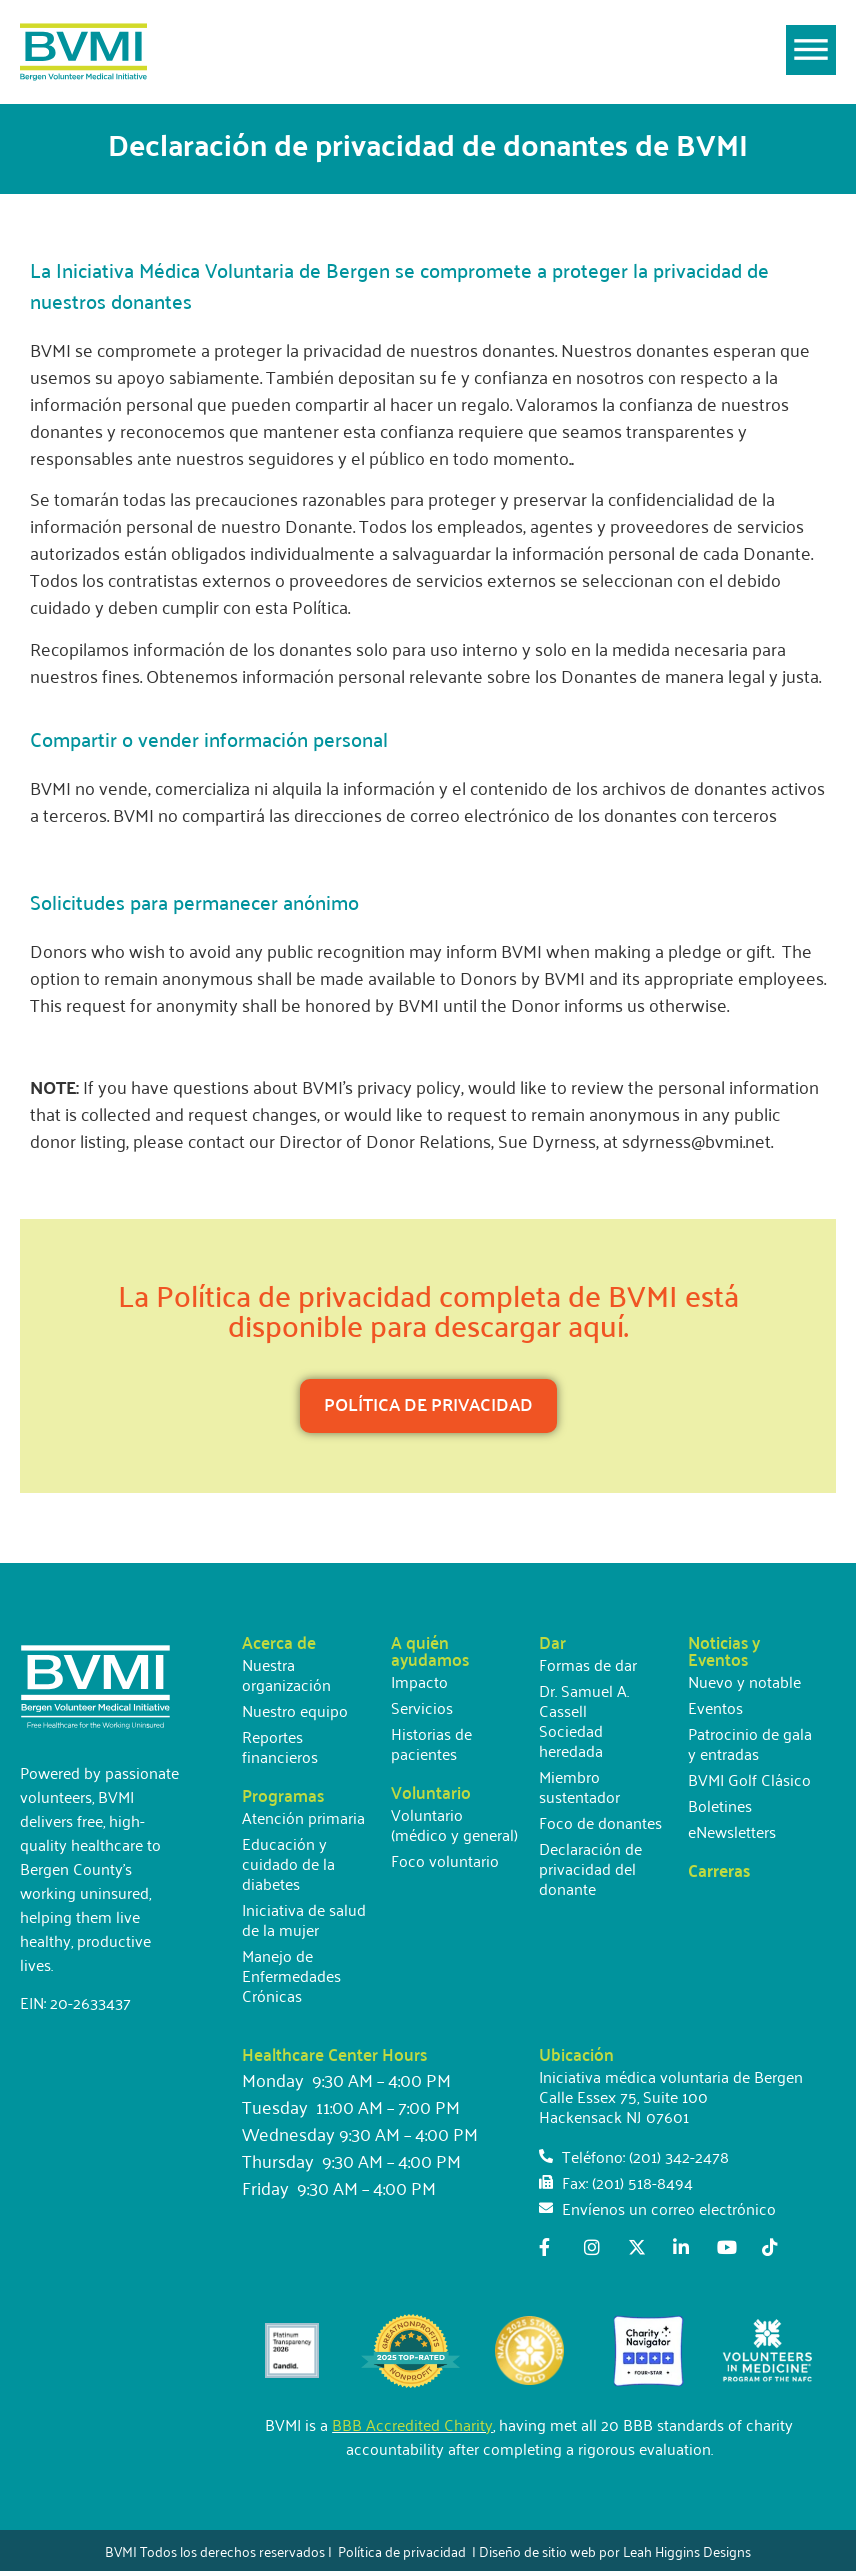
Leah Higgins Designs (687, 2550)
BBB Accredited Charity (412, 2424)
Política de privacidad (402, 2550)
